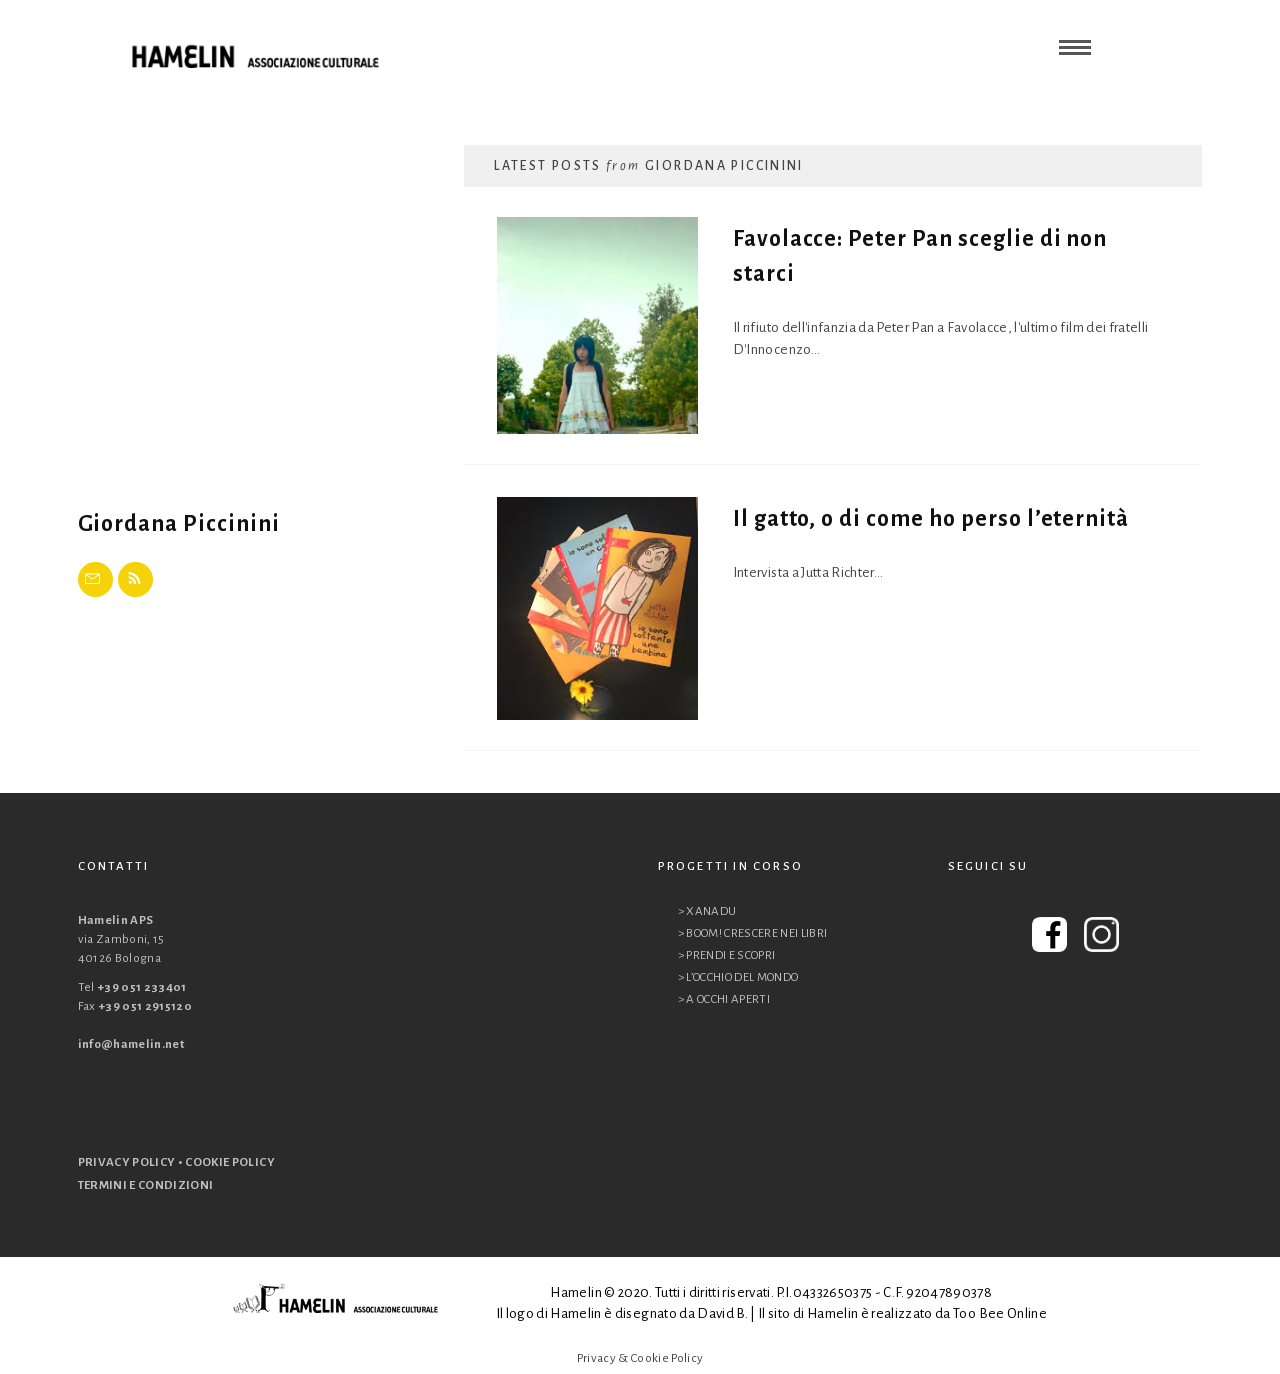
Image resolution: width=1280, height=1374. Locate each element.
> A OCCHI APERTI (724, 999)
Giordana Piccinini (179, 524)
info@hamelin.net (131, 1044)
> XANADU (707, 911)
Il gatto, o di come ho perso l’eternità (931, 519)
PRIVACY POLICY (127, 1162)
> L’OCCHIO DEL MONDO (738, 977)
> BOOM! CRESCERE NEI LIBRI (753, 933)
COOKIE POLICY (230, 1162)
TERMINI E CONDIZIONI (146, 1185)
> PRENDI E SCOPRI (727, 955)
